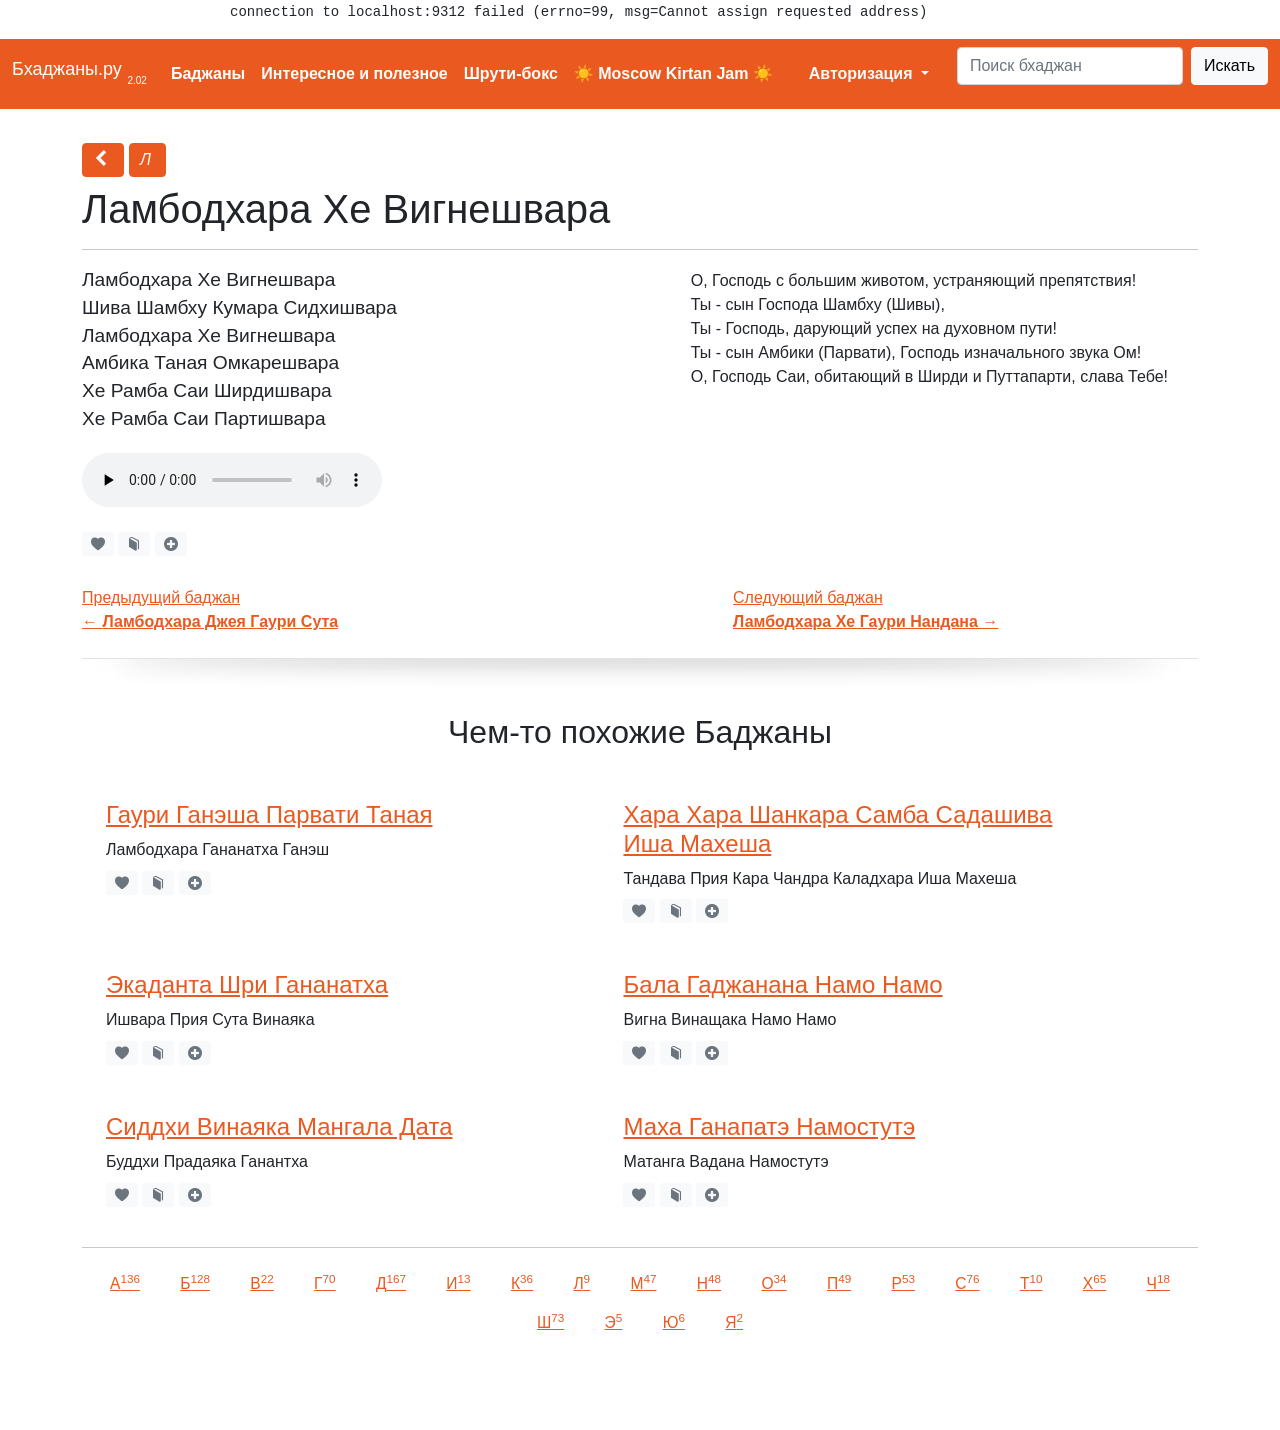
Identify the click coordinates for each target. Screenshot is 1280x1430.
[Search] (1070, 66)
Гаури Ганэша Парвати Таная (269, 814)
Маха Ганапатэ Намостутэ (769, 1126)
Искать (1229, 65)
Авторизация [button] (863, 73)
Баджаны (208, 73)
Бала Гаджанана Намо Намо (782, 984)
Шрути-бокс (511, 73)
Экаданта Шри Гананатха (247, 984)
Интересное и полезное (354, 73)
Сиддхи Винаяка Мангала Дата (279, 1126)
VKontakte (245, 1386)
